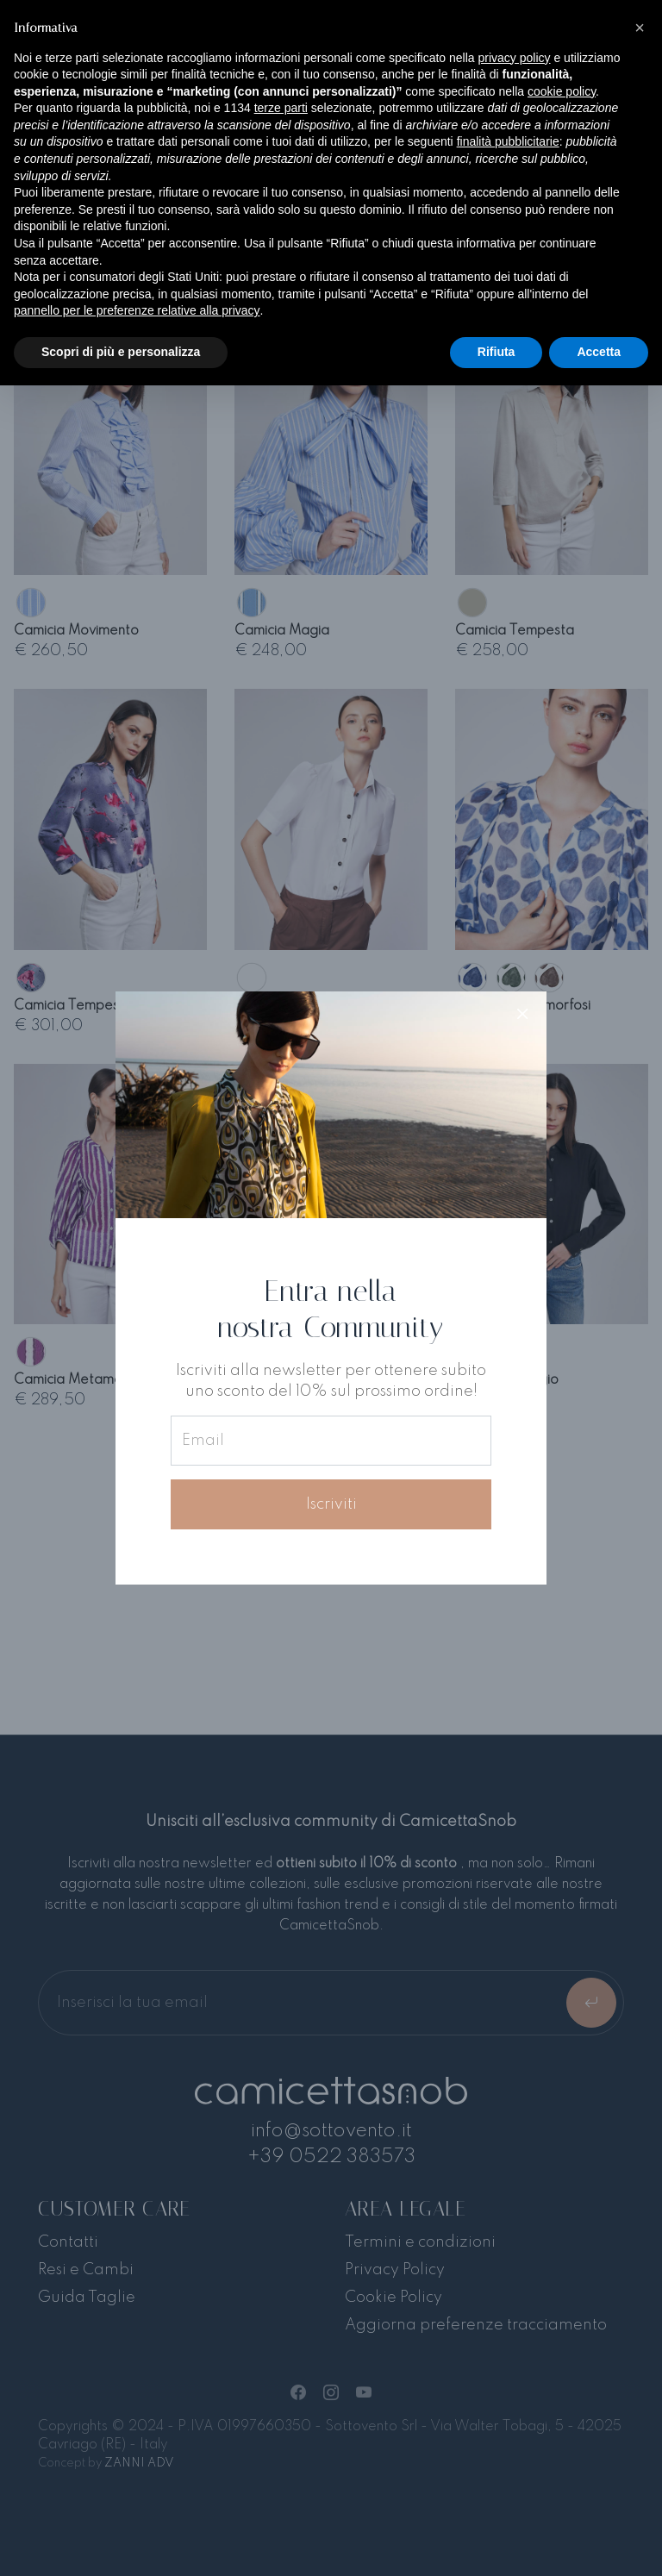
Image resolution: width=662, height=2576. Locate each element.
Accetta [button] (599, 352)
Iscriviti (331, 1504)
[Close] (522, 1015)
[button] (639, 27)
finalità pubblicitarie (508, 141)
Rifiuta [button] (496, 352)
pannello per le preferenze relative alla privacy (137, 310)
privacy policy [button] (514, 58)
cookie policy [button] (562, 91)
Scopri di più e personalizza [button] (120, 352)
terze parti (281, 108)
